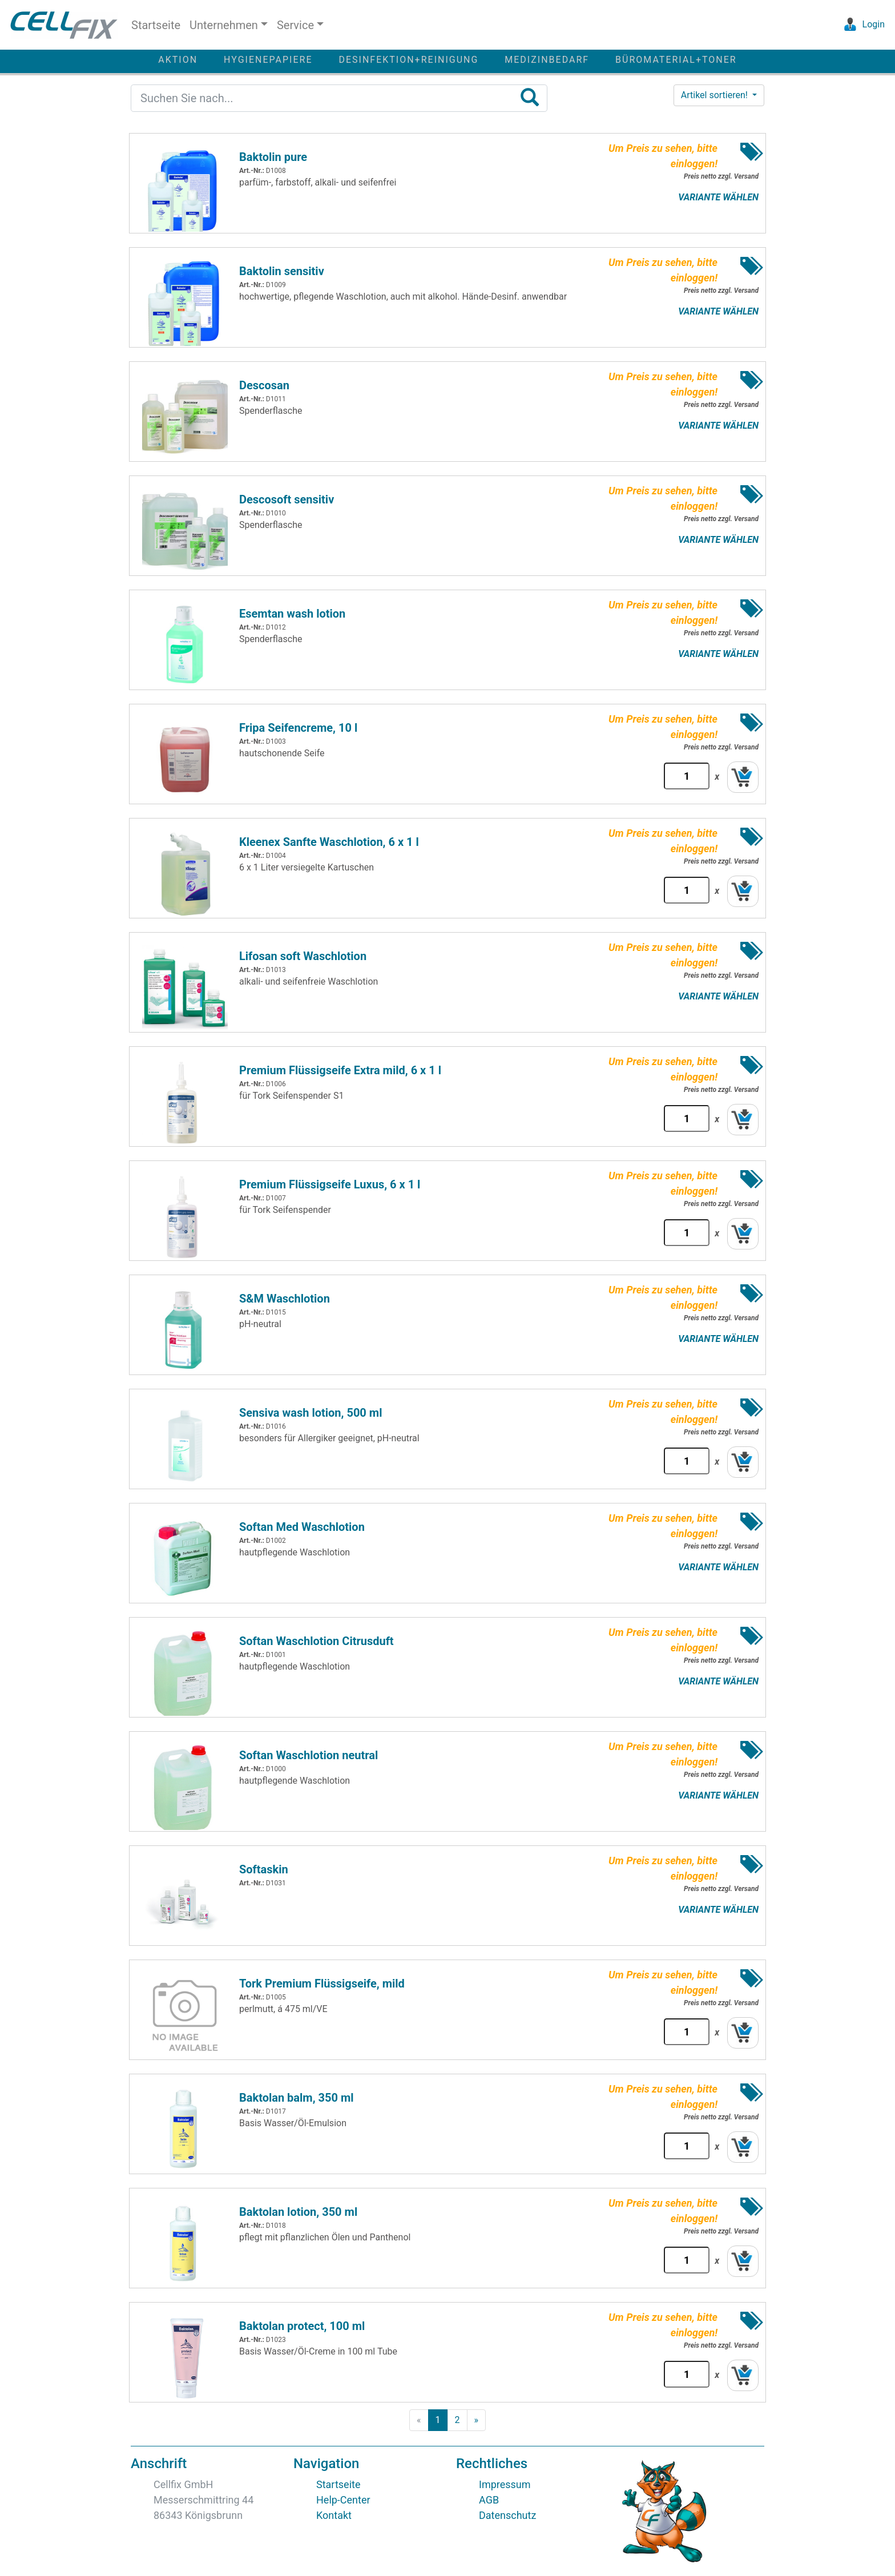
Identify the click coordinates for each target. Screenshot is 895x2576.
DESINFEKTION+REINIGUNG (408, 59)
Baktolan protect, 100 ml (302, 2326)
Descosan (264, 385)
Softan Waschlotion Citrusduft (316, 1641)
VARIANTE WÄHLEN (718, 197)
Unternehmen (224, 25)
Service (295, 25)
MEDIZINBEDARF (547, 59)
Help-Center (343, 2500)
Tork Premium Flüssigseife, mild (322, 1983)
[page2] (457, 2420)
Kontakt (334, 2515)
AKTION (177, 59)
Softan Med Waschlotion (302, 1527)
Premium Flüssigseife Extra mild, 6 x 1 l (340, 1070)
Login (862, 24)
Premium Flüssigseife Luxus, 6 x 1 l (329, 1184)
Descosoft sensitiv (286, 499)
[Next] (476, 2420)
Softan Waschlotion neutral (308, 1755)
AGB (489, 2500)
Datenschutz (507, 2515)
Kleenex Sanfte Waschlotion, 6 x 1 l (329, 842)
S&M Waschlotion (284, 1298)
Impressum (505, 2484)
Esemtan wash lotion (292, 613)
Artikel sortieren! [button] (715, 95)
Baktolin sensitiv (281, 271)
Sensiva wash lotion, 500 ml (310, 1413)
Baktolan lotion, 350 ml (298, 2212)
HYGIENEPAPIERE (268, 59)
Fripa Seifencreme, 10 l (298, 728)
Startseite (155, 25)
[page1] (438, 2420)
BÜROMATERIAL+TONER (676, 59)
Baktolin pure (273, 157)
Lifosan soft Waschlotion (302, 956)
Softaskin (263, 1869)
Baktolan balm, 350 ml (296, 2098)
